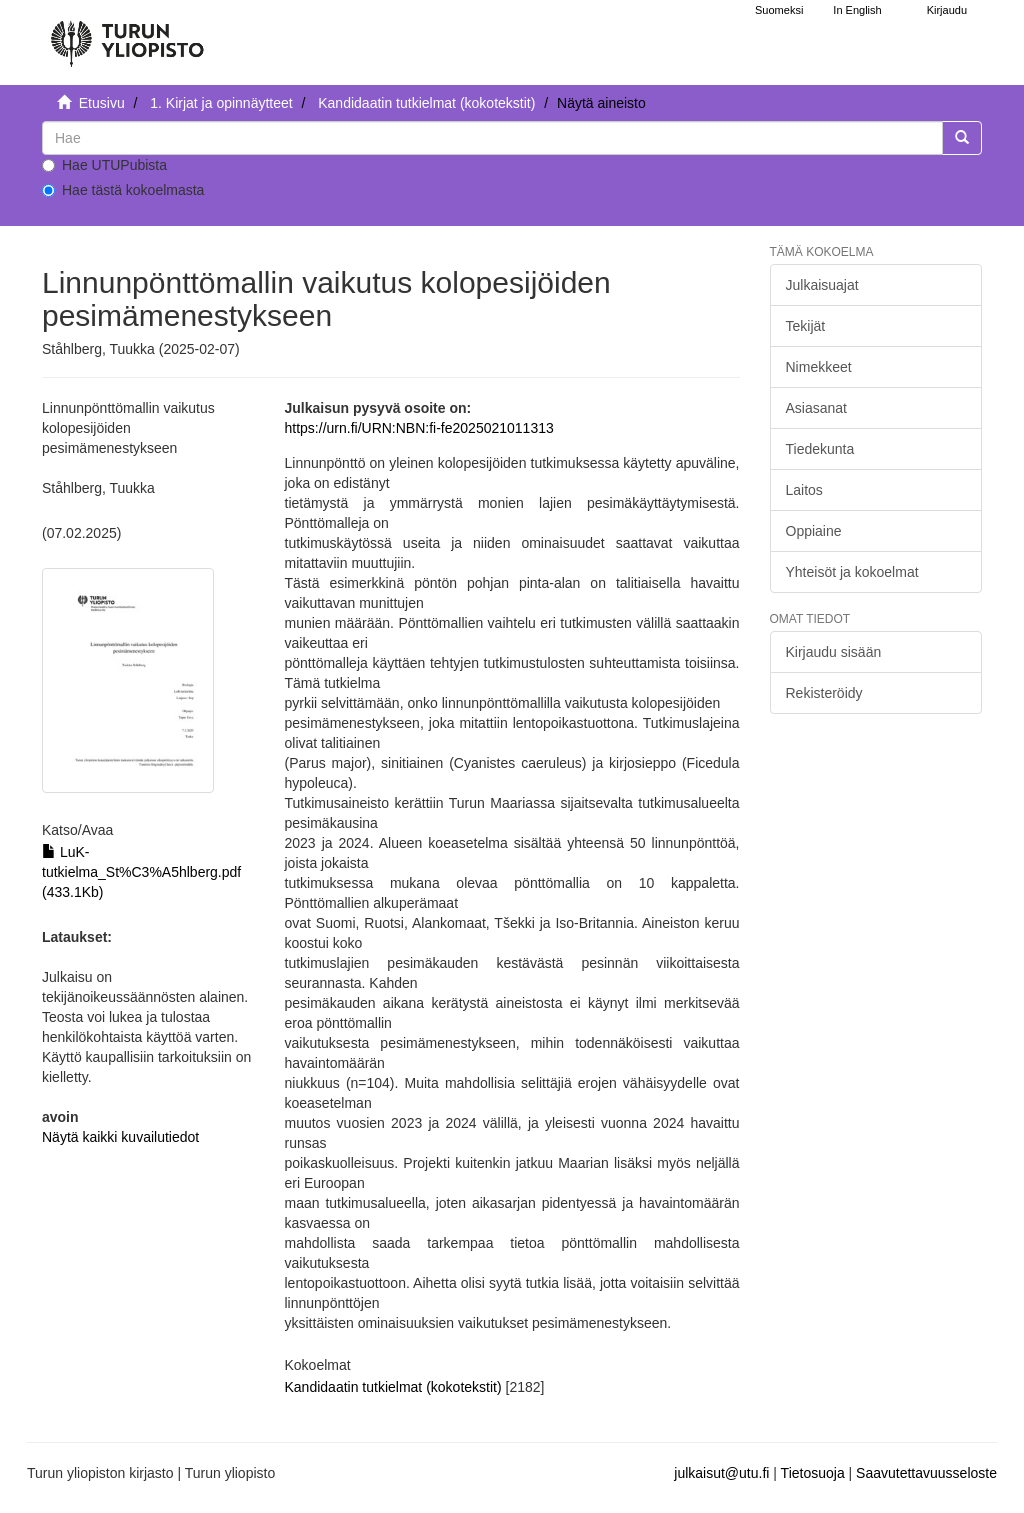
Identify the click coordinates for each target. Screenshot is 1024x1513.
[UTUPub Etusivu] (127, 35)
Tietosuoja (813, 1473)
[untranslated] (492, 138)
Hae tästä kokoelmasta (123, 190)
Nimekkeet (819, 367)
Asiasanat (816, 408)
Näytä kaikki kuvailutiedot (120, 1137)
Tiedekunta (820, 449)
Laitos (804, 490)
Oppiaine (814, 531)
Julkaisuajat (822, 285)
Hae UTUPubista (104, 165)
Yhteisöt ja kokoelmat (852, 572)
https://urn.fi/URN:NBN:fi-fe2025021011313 (419, 428)
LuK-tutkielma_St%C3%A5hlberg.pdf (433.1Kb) (141, 872)
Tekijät (806, 326)
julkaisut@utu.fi (721, 1473)
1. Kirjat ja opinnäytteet (221, 103)
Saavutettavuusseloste (926, 1473)
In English (857, 10)
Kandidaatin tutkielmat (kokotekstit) (426, 103)
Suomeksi (779, 10)
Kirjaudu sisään (834, 652)
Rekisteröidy (824, 693)
